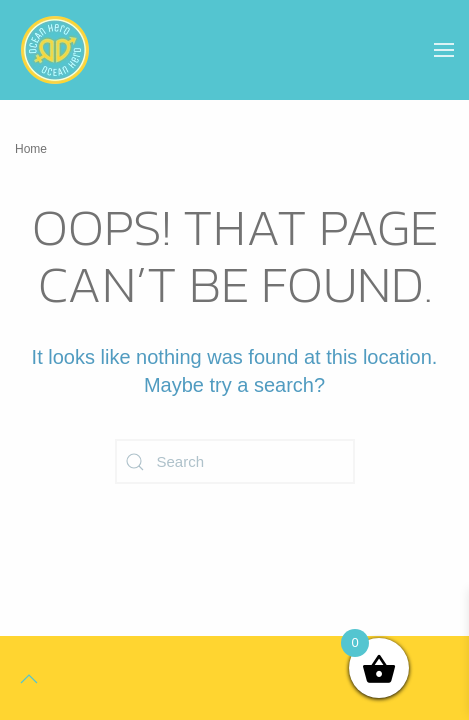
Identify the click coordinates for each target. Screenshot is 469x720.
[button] (444, 50)
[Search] (235, 461)
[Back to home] (55, 50)
